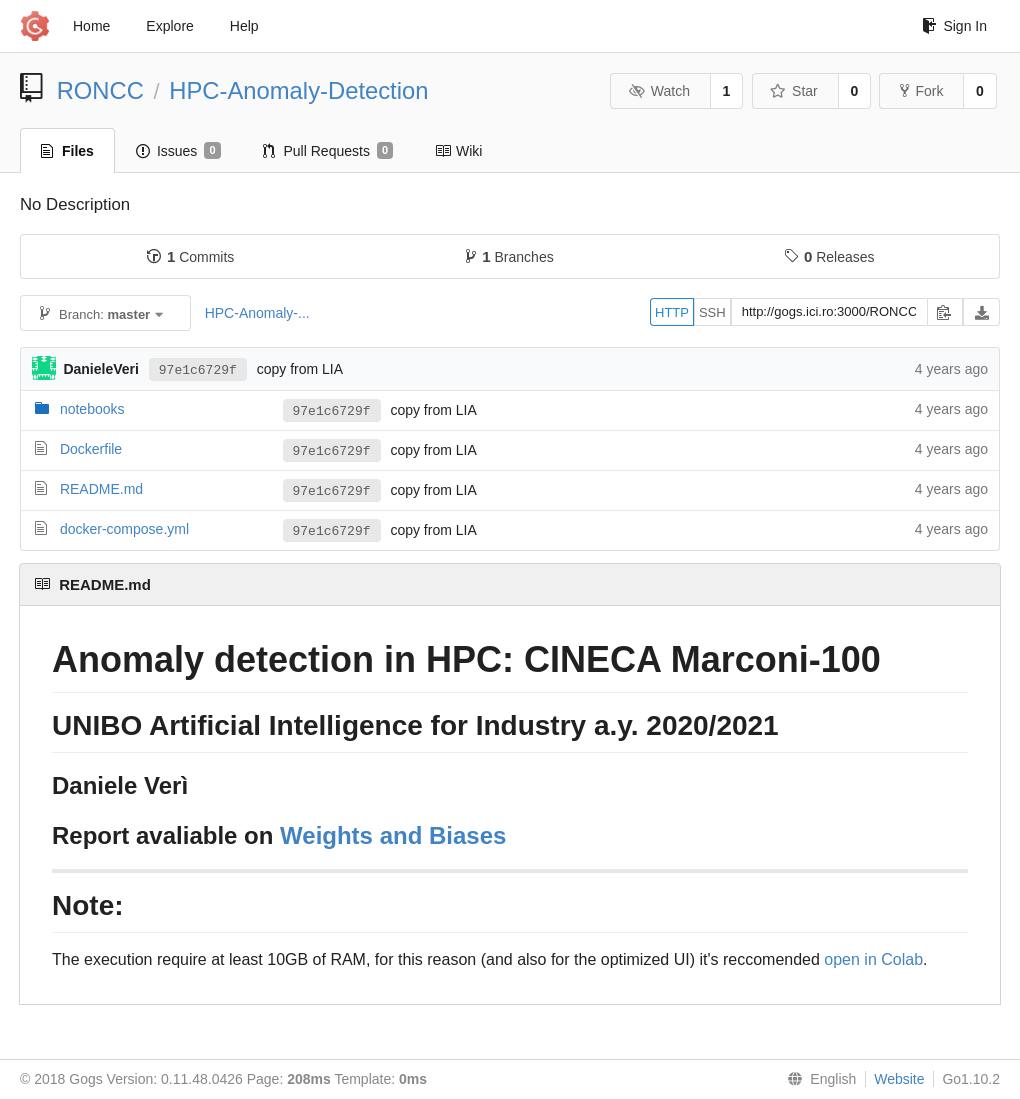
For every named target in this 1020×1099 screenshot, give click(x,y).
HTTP (672, 312)
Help (244, 26)
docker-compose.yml (124, 529)
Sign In (954, 26)
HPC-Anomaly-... (257, 313)
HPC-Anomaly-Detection (298, 90)
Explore (169, 26)
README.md (101, 489)
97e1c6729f (198, 369)
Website (899, 1079)
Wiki (458, 151)
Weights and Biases (393, 835)
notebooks (92, 409)
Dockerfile (91, 449)
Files (67, 151)
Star (794, 91)
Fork (921, 91)
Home (91, 26)
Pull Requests (328, 151)
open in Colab (873, 959)
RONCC (100, 90)
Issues (178, 151)
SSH (712, 312)
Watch (659, 91)
